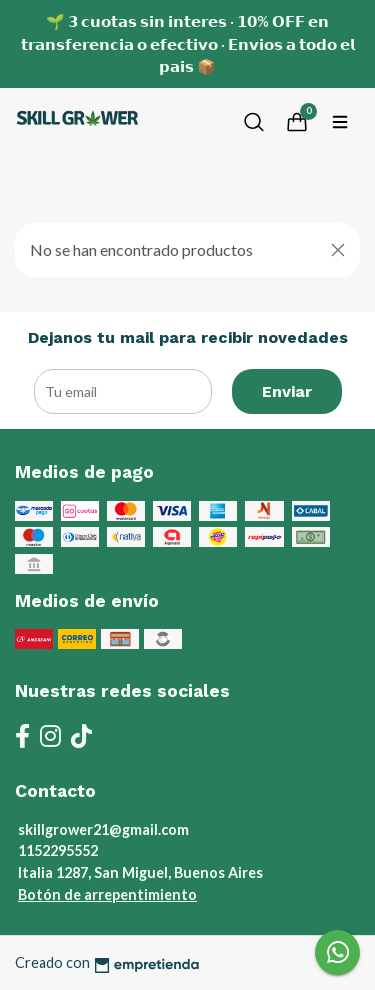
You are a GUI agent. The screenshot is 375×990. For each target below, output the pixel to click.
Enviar (287, 391)
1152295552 (58, 850)
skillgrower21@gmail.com (103, 829)
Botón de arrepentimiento (107, 894)
